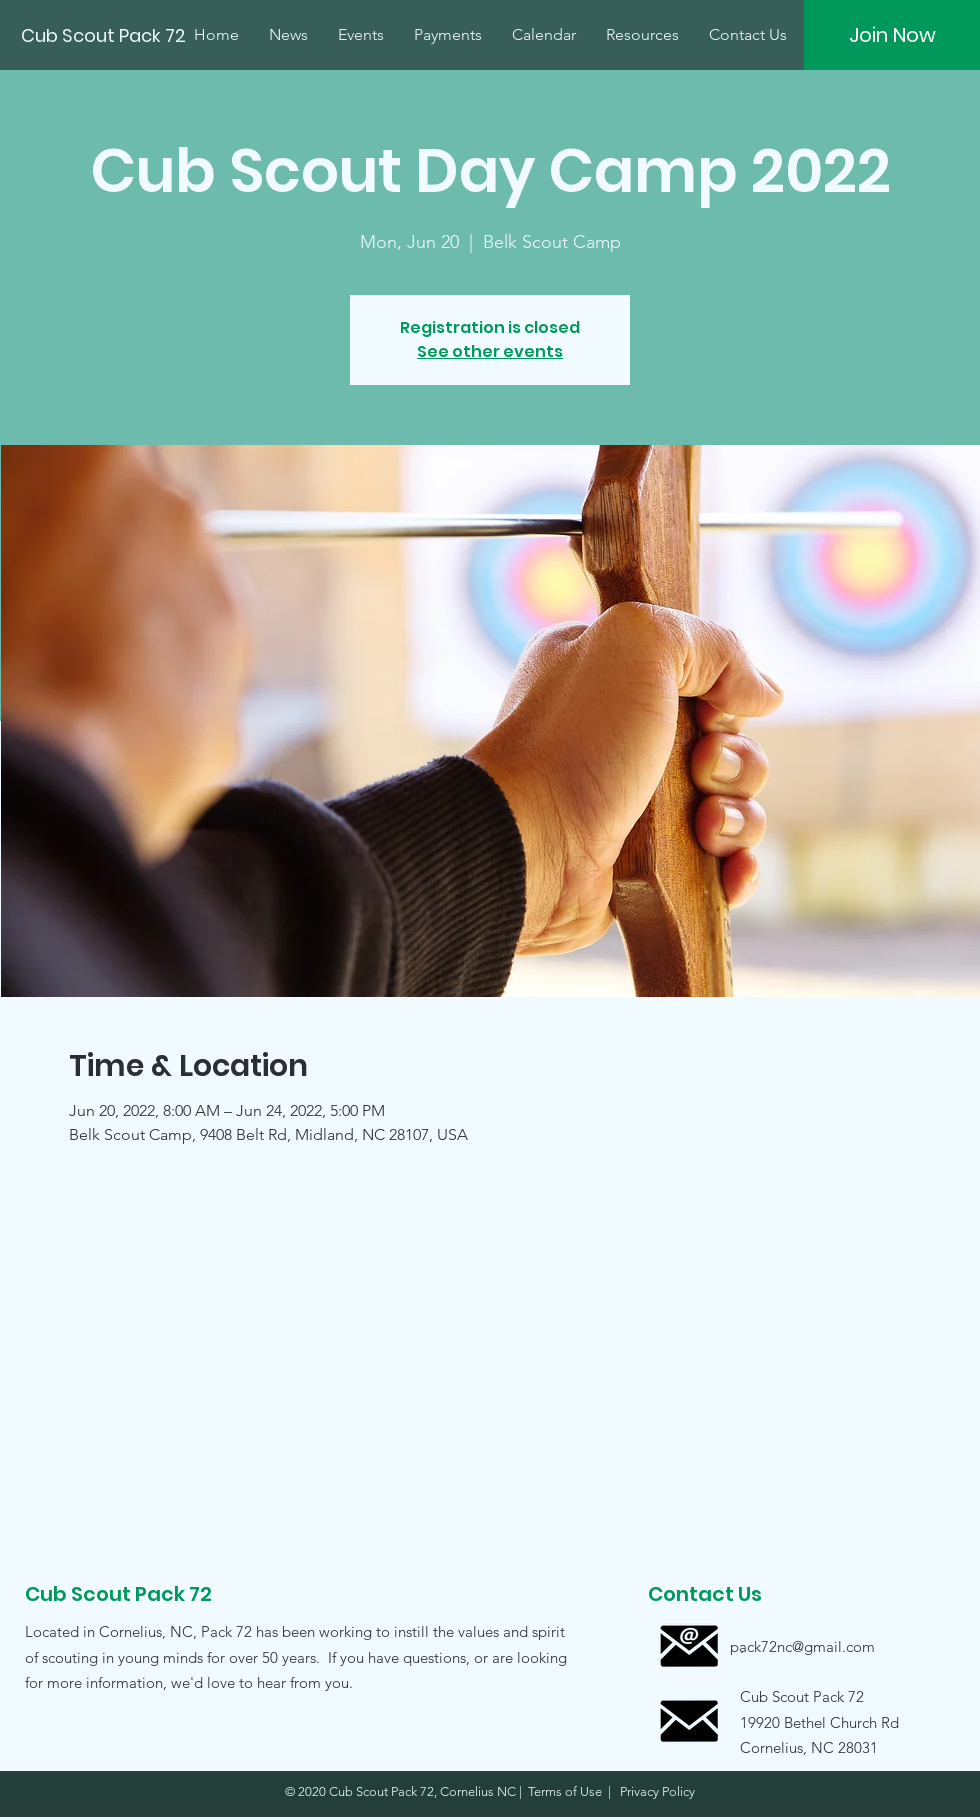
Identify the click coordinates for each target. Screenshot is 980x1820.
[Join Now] (892, 35)
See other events (490, 351)
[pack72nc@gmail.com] (802, 1646)
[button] (802, 1721)
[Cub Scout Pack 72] (105, 36)
